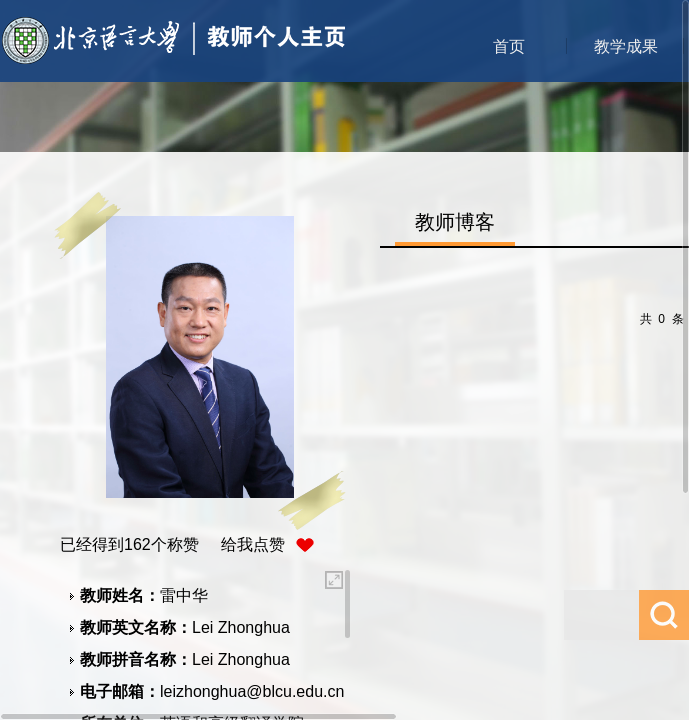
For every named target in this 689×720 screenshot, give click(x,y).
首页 (509, 46)
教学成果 (626, 46)
